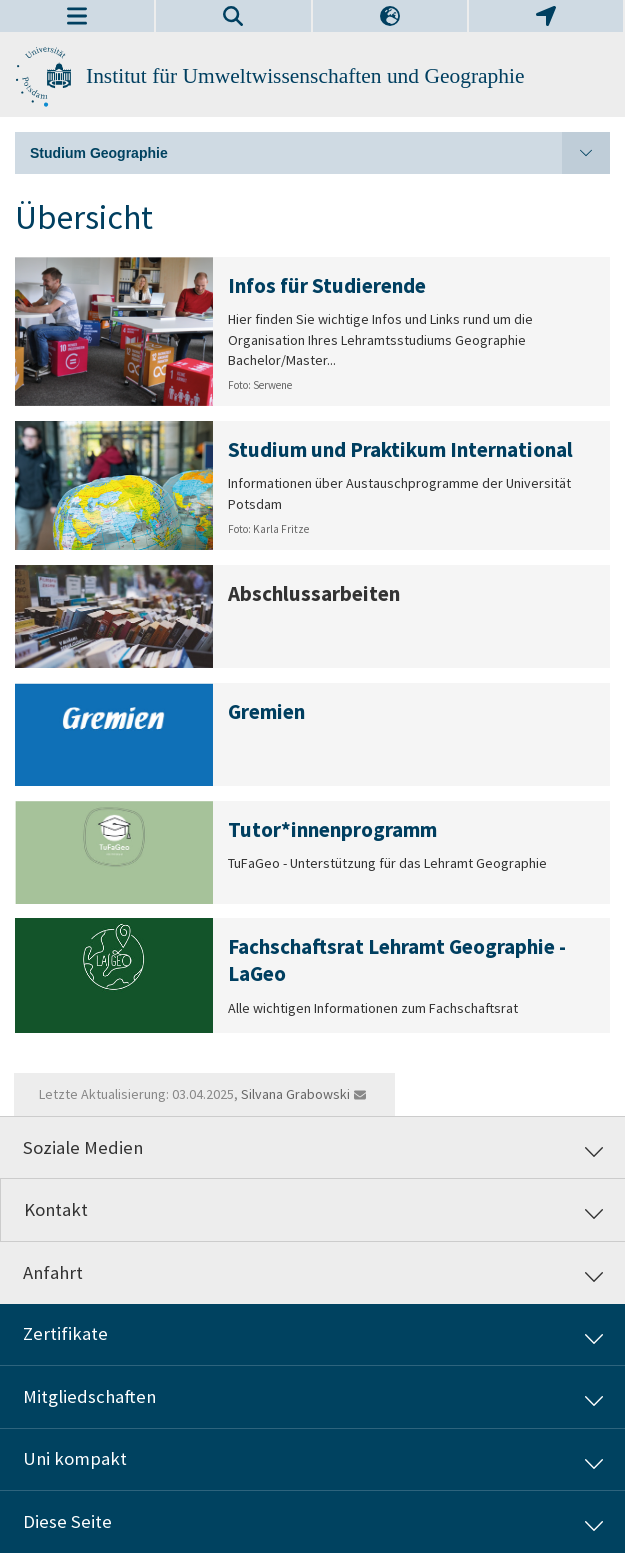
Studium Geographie (320, 153)
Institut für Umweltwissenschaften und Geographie (305, 76)
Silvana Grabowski (295, 1094)
